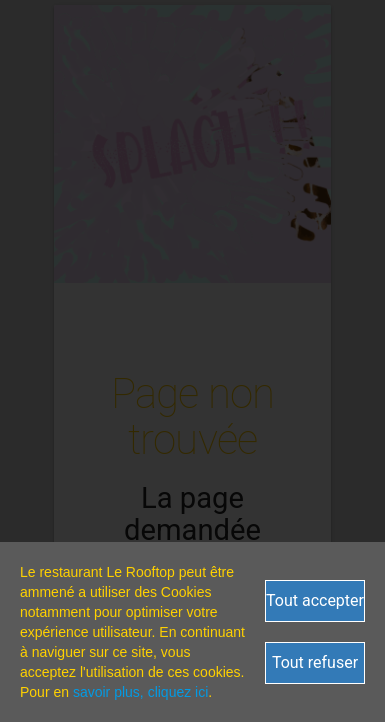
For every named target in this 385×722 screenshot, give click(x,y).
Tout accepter (315, 600)
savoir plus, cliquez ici (140, 692)
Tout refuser (315, 662)
